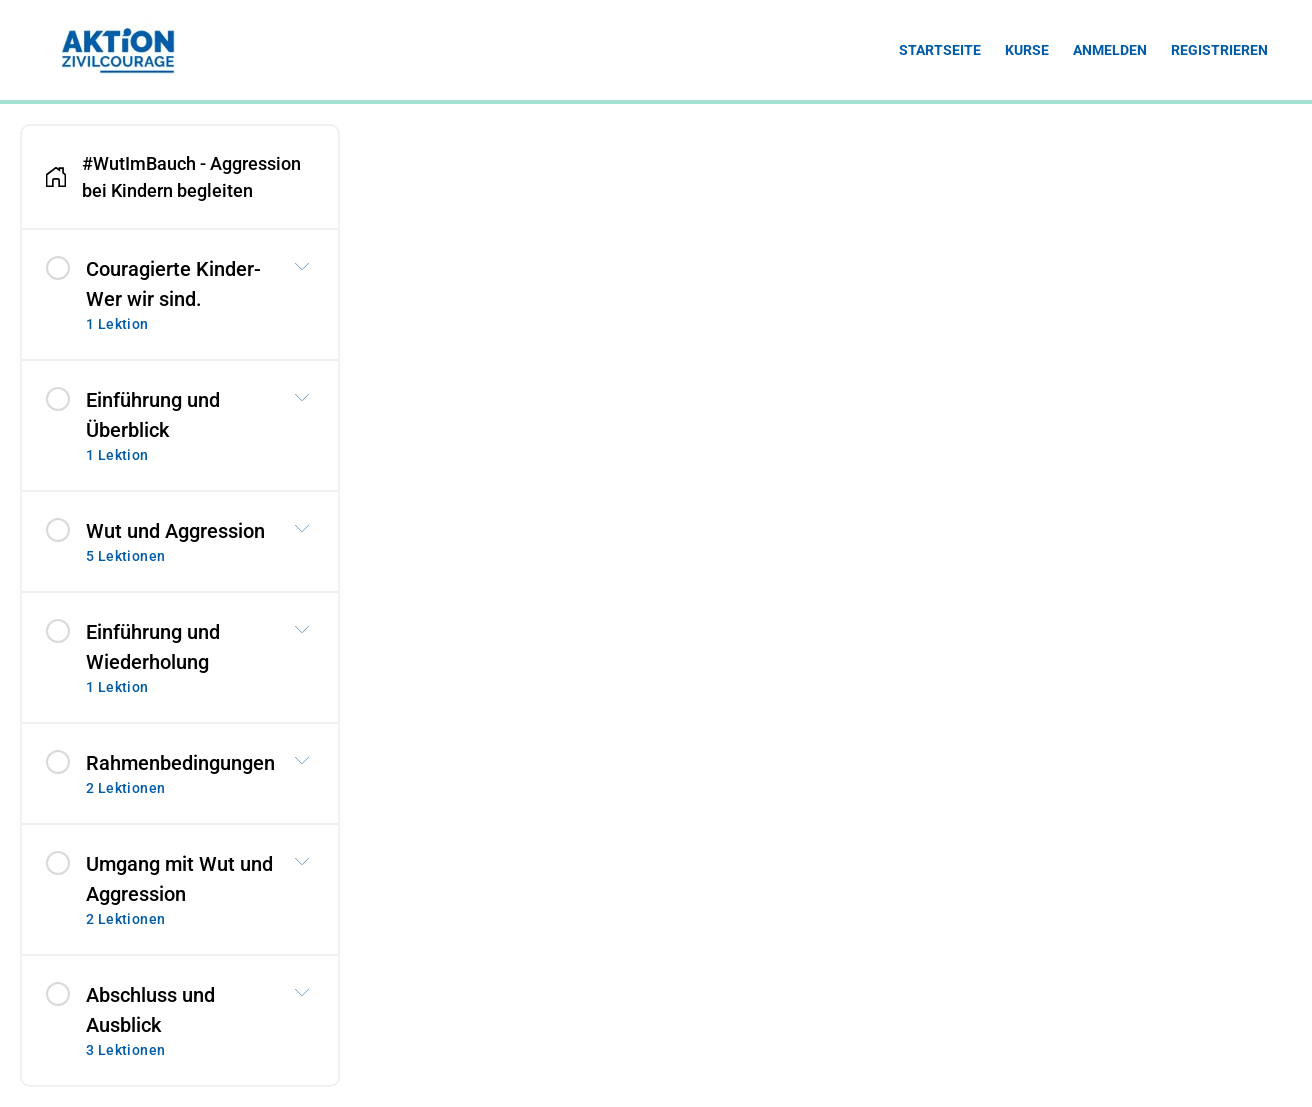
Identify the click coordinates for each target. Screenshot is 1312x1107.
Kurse (1027, 50)
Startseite (940, 50)
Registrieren (1219, 50)
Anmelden (1110, 50)
